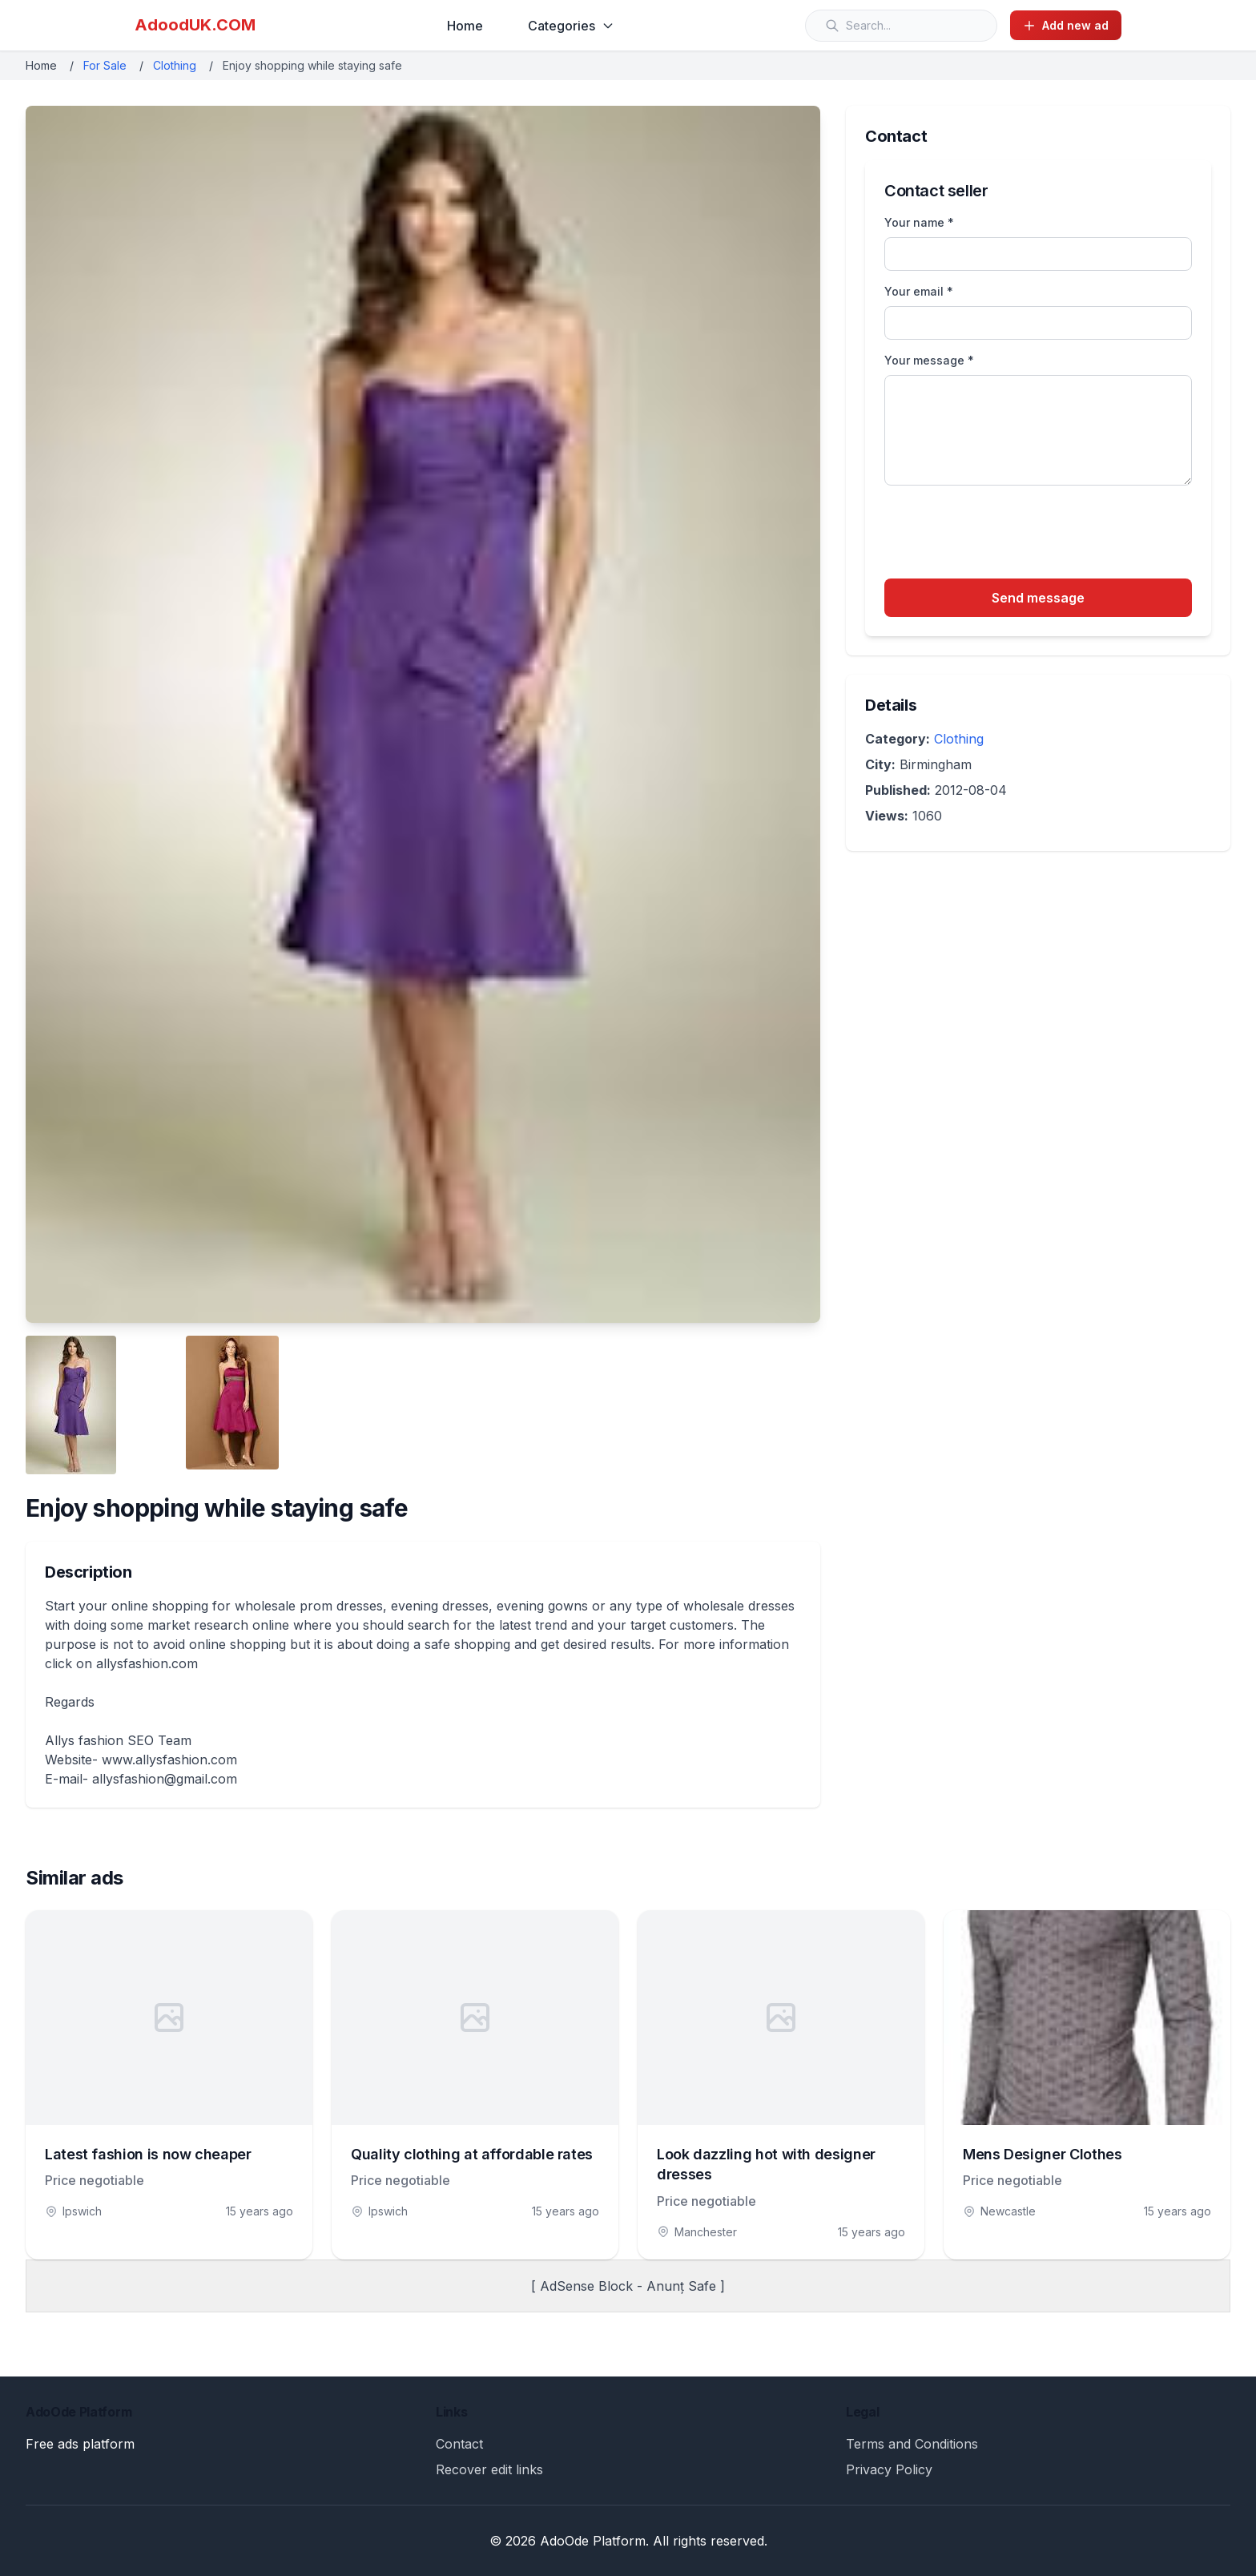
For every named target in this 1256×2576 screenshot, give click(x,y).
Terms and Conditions (912, 2444)
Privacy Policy (889, 2469)
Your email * (918, 291)
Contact (459, 2444)
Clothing (174, 65)
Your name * (919, 222)
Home (465, 26)
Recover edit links (489, 2469)
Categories (571, 26)
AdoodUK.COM (195, 24)
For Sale (105, 65)
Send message (1038, 598)
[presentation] (1006, 534)
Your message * (929, 360)
